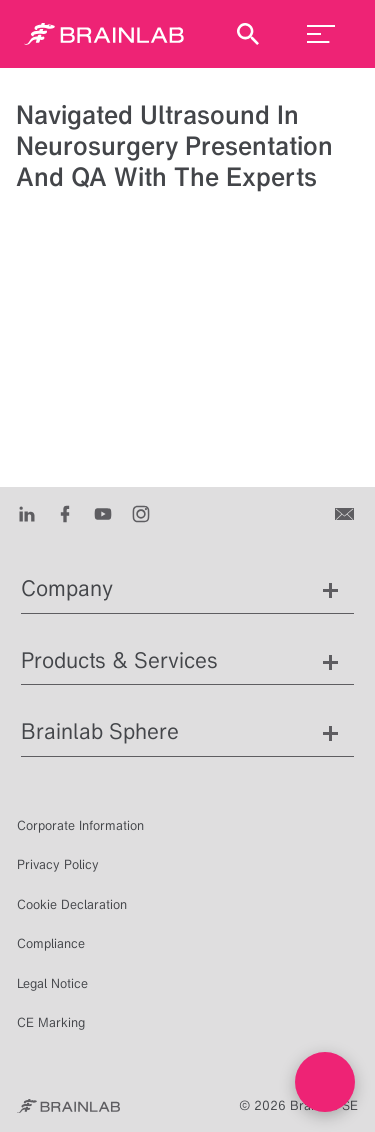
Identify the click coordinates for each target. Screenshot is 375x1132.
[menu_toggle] (321, 34)
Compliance (51, 943)
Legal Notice (52, 983)
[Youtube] (103, 513)
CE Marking (51, 1022)
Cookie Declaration (72, 904)
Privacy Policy (58, 864)
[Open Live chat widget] (325, 1082)
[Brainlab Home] (68, 1106)
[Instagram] (141, 513)
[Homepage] (104, 34)
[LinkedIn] (27, 513)
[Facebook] (65, 513)
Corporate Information (80, 825)
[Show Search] (248, 34)
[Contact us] (346, 513)
